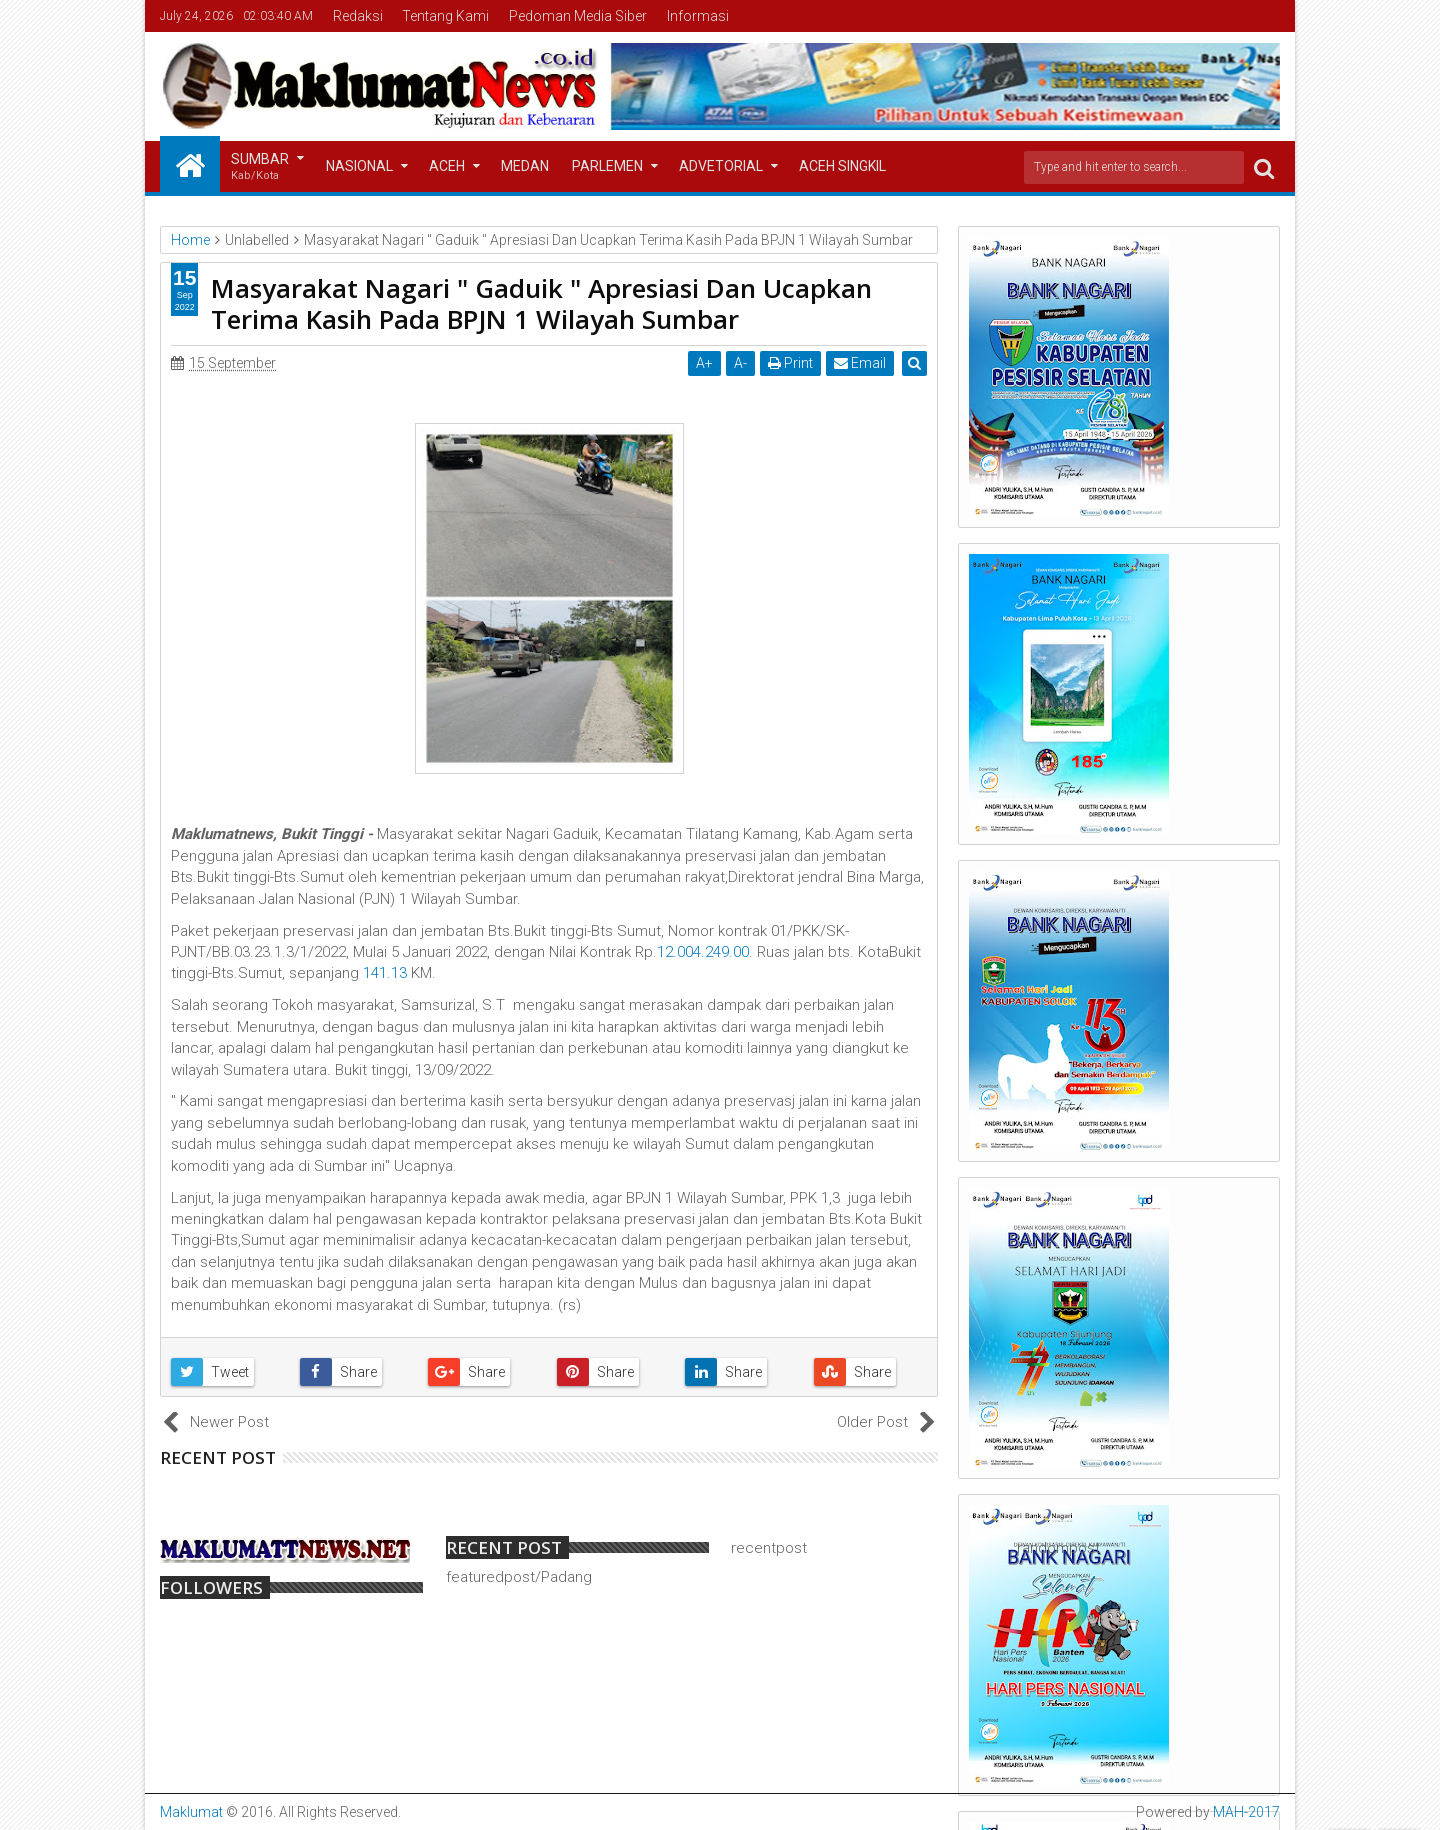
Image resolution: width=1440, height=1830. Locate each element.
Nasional (359, 166)
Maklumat (191, 1812)
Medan (525, 166)
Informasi (698, 16)
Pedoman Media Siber (578, 16)
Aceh (447, 166)
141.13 (385, 973)
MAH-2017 (1246, 1812)
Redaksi (358, 16)
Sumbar (260, 167)
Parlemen (607, 166)
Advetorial (721, 166)
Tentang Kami (445, 16)
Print (791, 363)
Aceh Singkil (842, 166)
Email (861, 363)
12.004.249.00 (703, 952)
